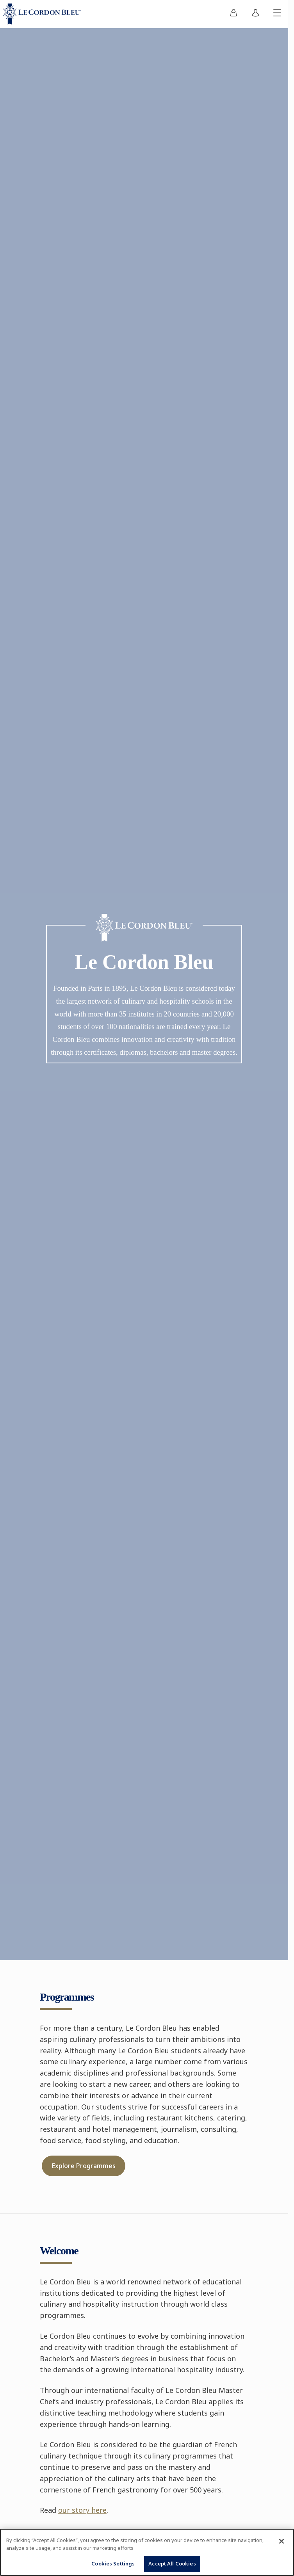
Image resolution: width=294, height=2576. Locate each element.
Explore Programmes (84, 2165)
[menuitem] (233, 14)
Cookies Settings (113, 2563)
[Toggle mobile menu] (277, 14)
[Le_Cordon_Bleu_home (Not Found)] (43, 14)
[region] (147, 2552)
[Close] (281, 2541)
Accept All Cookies (172, 2563)
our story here (82, 2510)
